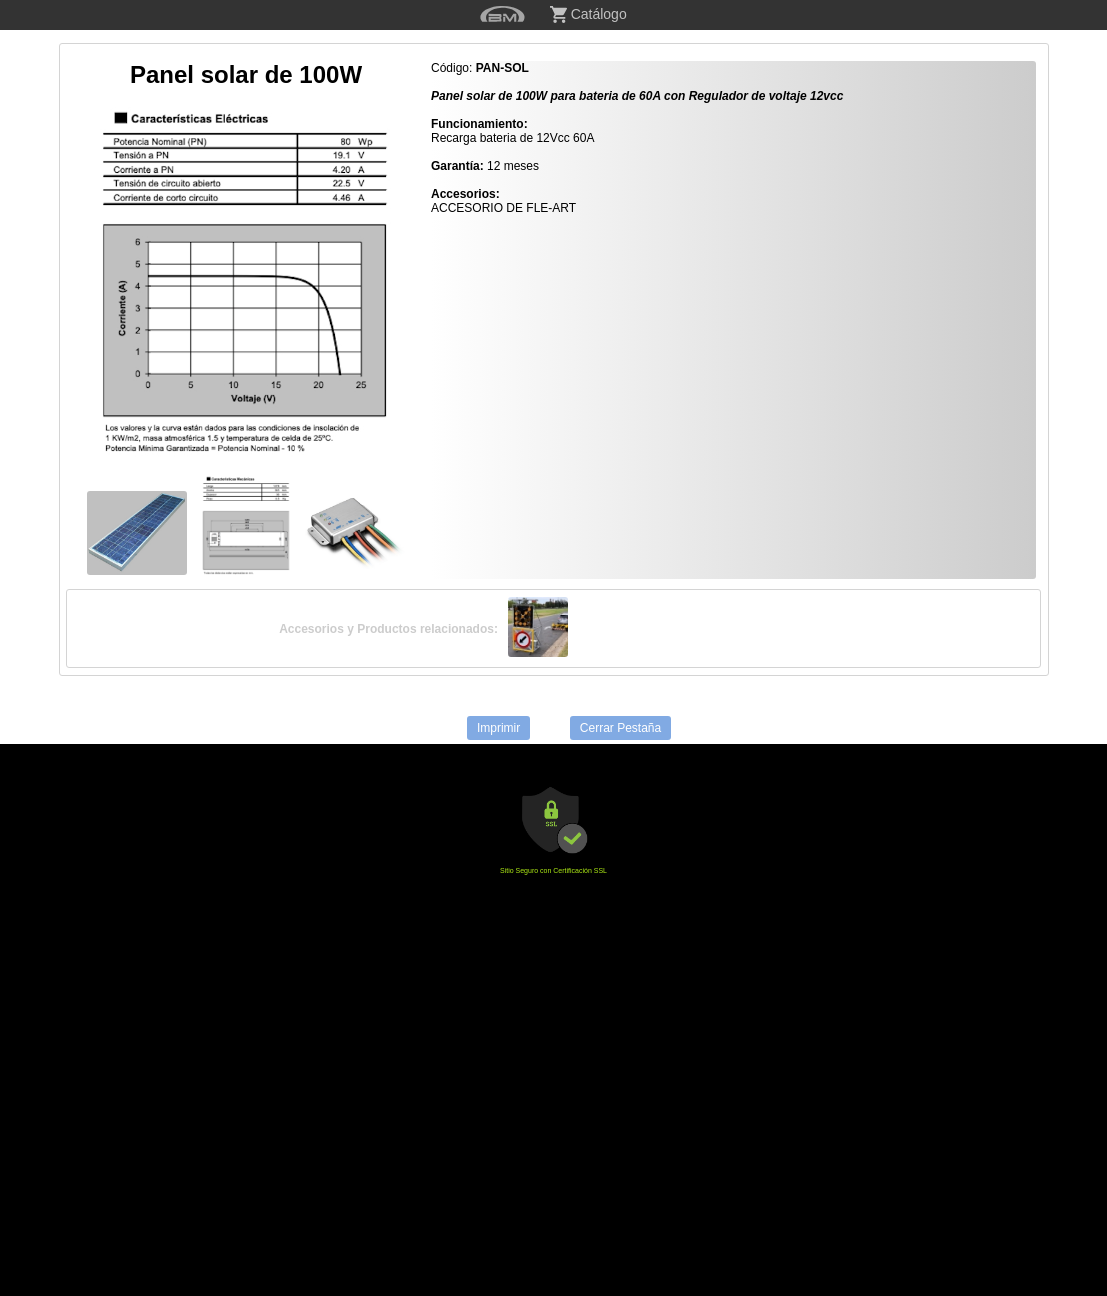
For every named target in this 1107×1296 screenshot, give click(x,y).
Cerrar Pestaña (620, 728)
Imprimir (498, 728)
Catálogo (588, 14)
